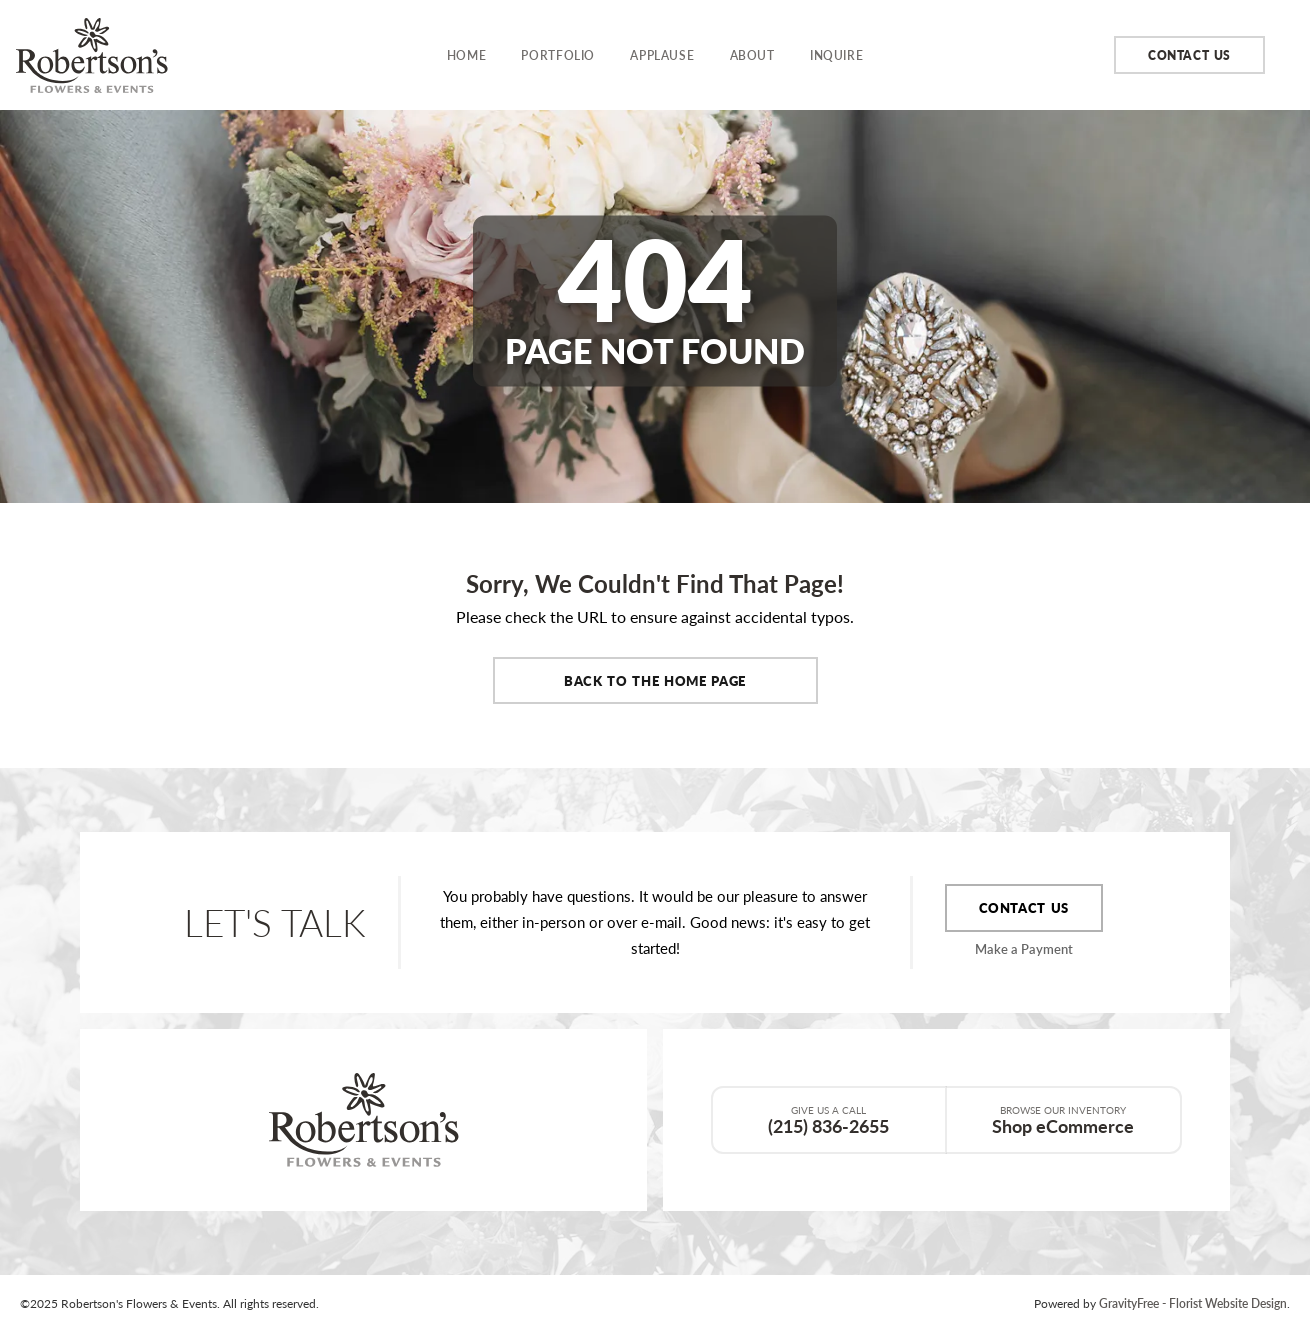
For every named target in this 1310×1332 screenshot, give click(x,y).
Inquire (836, 55)
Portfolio (558, 55)
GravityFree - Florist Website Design (1193, 1303)
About (752, 55)
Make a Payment (1024, 948)
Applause (662, 55)
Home (466, 55)
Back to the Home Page (655, 680)
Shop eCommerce (1064, 1120)
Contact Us (1189, 55)
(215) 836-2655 (829, 1120)
